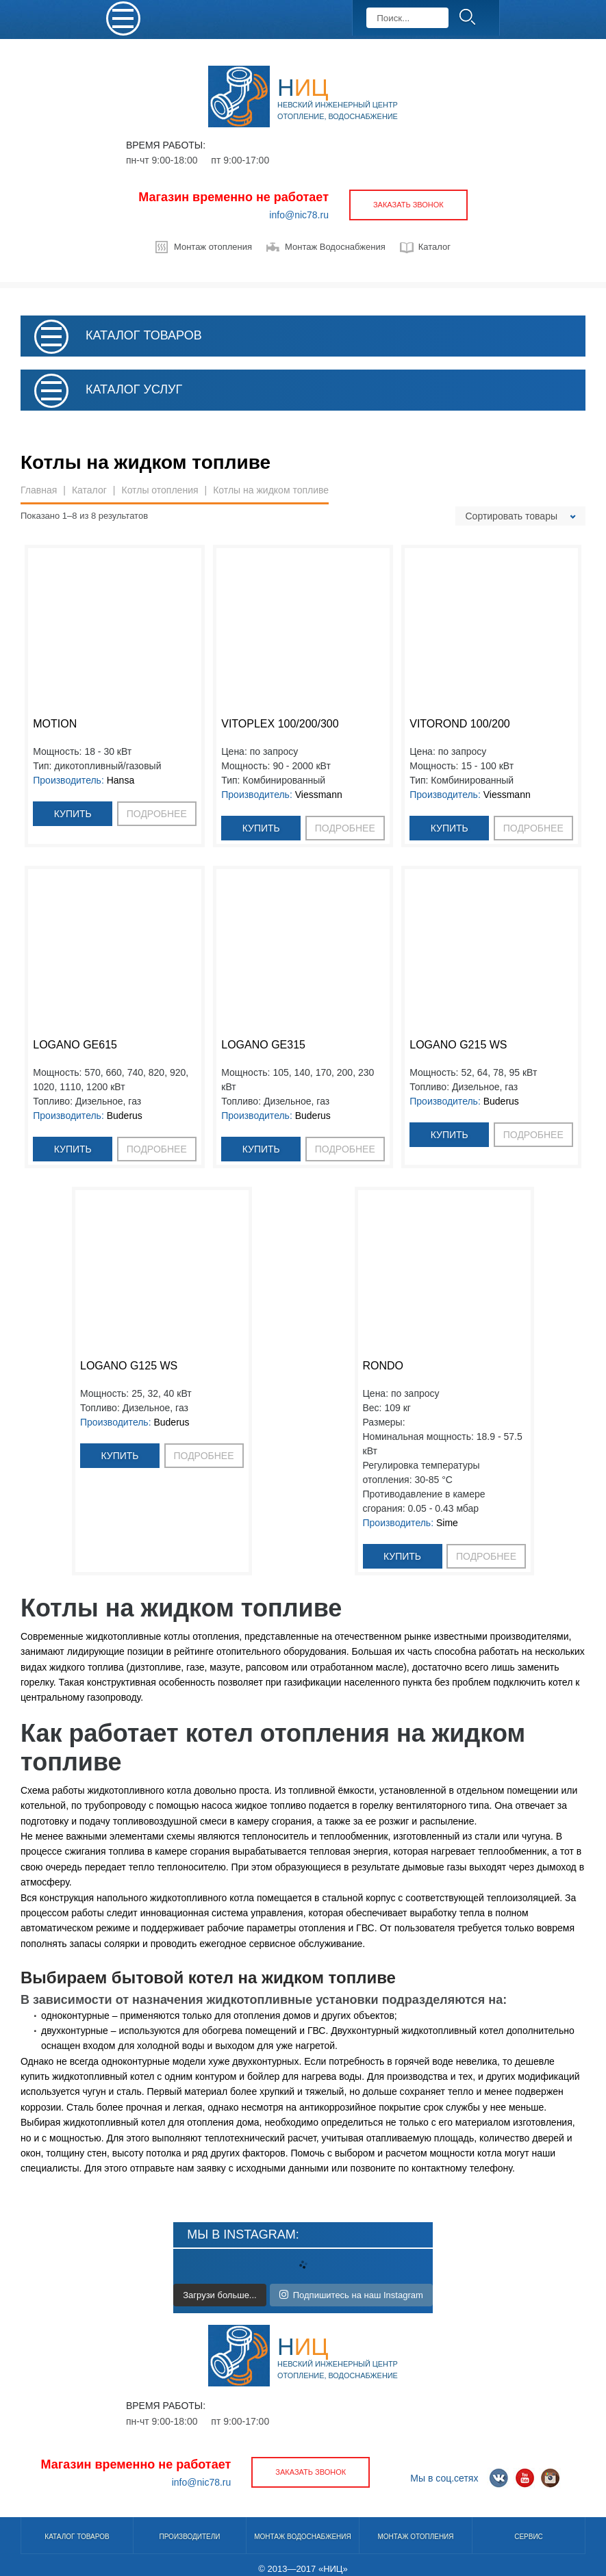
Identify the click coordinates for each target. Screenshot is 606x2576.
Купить (73, 813)
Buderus (124, 1115)
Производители (189, 2536)
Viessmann (318, 794)
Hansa (120, 780)
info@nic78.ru (299, 214)
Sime (447, 1522)
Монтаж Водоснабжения (335, 247)
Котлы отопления (159, 490)
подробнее (157, 813)
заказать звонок (408, 205)
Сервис (528, 2536)
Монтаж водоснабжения (302, 2536)
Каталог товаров (77, 2536)
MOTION (55, 724)
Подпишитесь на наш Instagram (351, 2294)
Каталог (434, 247)
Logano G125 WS (128, 1365)
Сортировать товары (512, 516)
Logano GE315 (263, 1045)
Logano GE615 (75, 1045)
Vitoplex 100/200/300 (279, 724)
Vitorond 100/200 (459, 724)
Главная (39, 490)
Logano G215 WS (458, 1045)
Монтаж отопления (213, 247)
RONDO (383, 1365)
